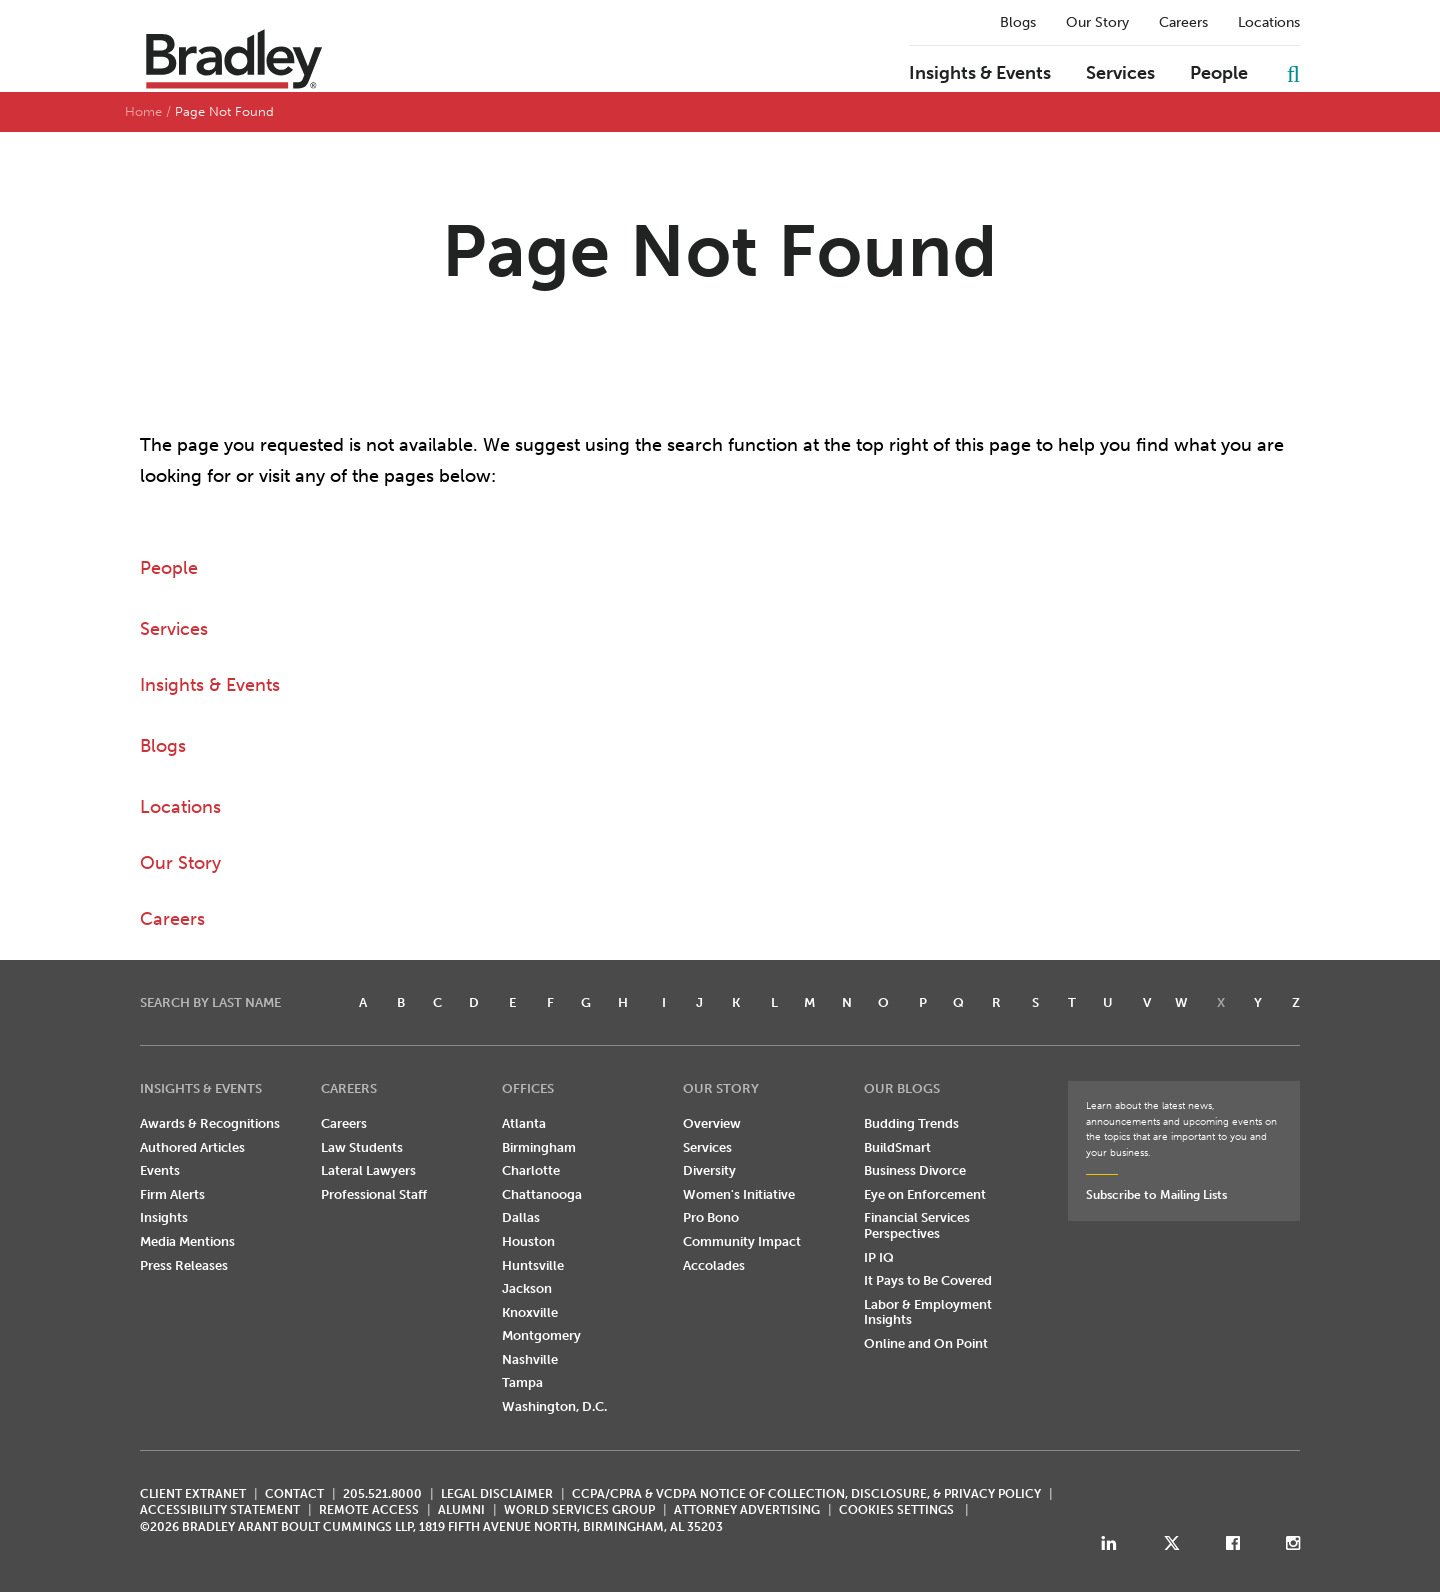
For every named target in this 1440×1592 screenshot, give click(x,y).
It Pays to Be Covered (928, 1280)
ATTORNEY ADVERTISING (747, 1510)
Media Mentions (187, 1241)
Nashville (530, 1359)
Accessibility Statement (220, 1510)
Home (143, 111)
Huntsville (533, 1265)
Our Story (1097, 23)
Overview (712, 1123)
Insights (164, 1217)
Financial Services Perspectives (917, 1225)
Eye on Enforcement (925, 1194)
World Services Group (579, 1510)
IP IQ (879, 1257)
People (1219, 74)
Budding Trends (911, 1123)
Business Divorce (915, 1170)
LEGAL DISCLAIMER (497, 1494)
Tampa (522, 1382)
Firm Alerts (172, 1194)
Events (160, 1170)
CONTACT (294, 1494)
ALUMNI (461, 1510)
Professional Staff (374, 1194)
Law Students (362, 1147)
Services (1120, 74)
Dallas (521, 1217)
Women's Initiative (739, 1194)
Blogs (1018, 23)
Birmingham (539, 1147)
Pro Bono (711, 1217)
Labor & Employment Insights (928, 1312)
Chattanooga (542, 1194)
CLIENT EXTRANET (193, 1494)
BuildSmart (897, 1147)
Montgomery (541, 1335)
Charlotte (531, 1170)
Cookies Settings (896, 1510)
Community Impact (742, 1241)
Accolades (714, 1265)
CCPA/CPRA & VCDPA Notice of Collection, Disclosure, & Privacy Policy (806, 1494)
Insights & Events (980, 74)
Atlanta (524, 1123)
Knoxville (530, 1312)
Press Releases (184, 1265)
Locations (1269, 23)
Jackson (527, 1288)
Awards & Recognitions (210, 1123)
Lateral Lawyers (368, 1170)
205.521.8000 (382, 1494)
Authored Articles (192, 1147)
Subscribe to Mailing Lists (1156, 1195)
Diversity (709, 1170)
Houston (528, 1241)
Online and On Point (926, 1343)
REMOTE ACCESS (369, 1510)
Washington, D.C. (554, 1406)
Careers (1183, 23)
